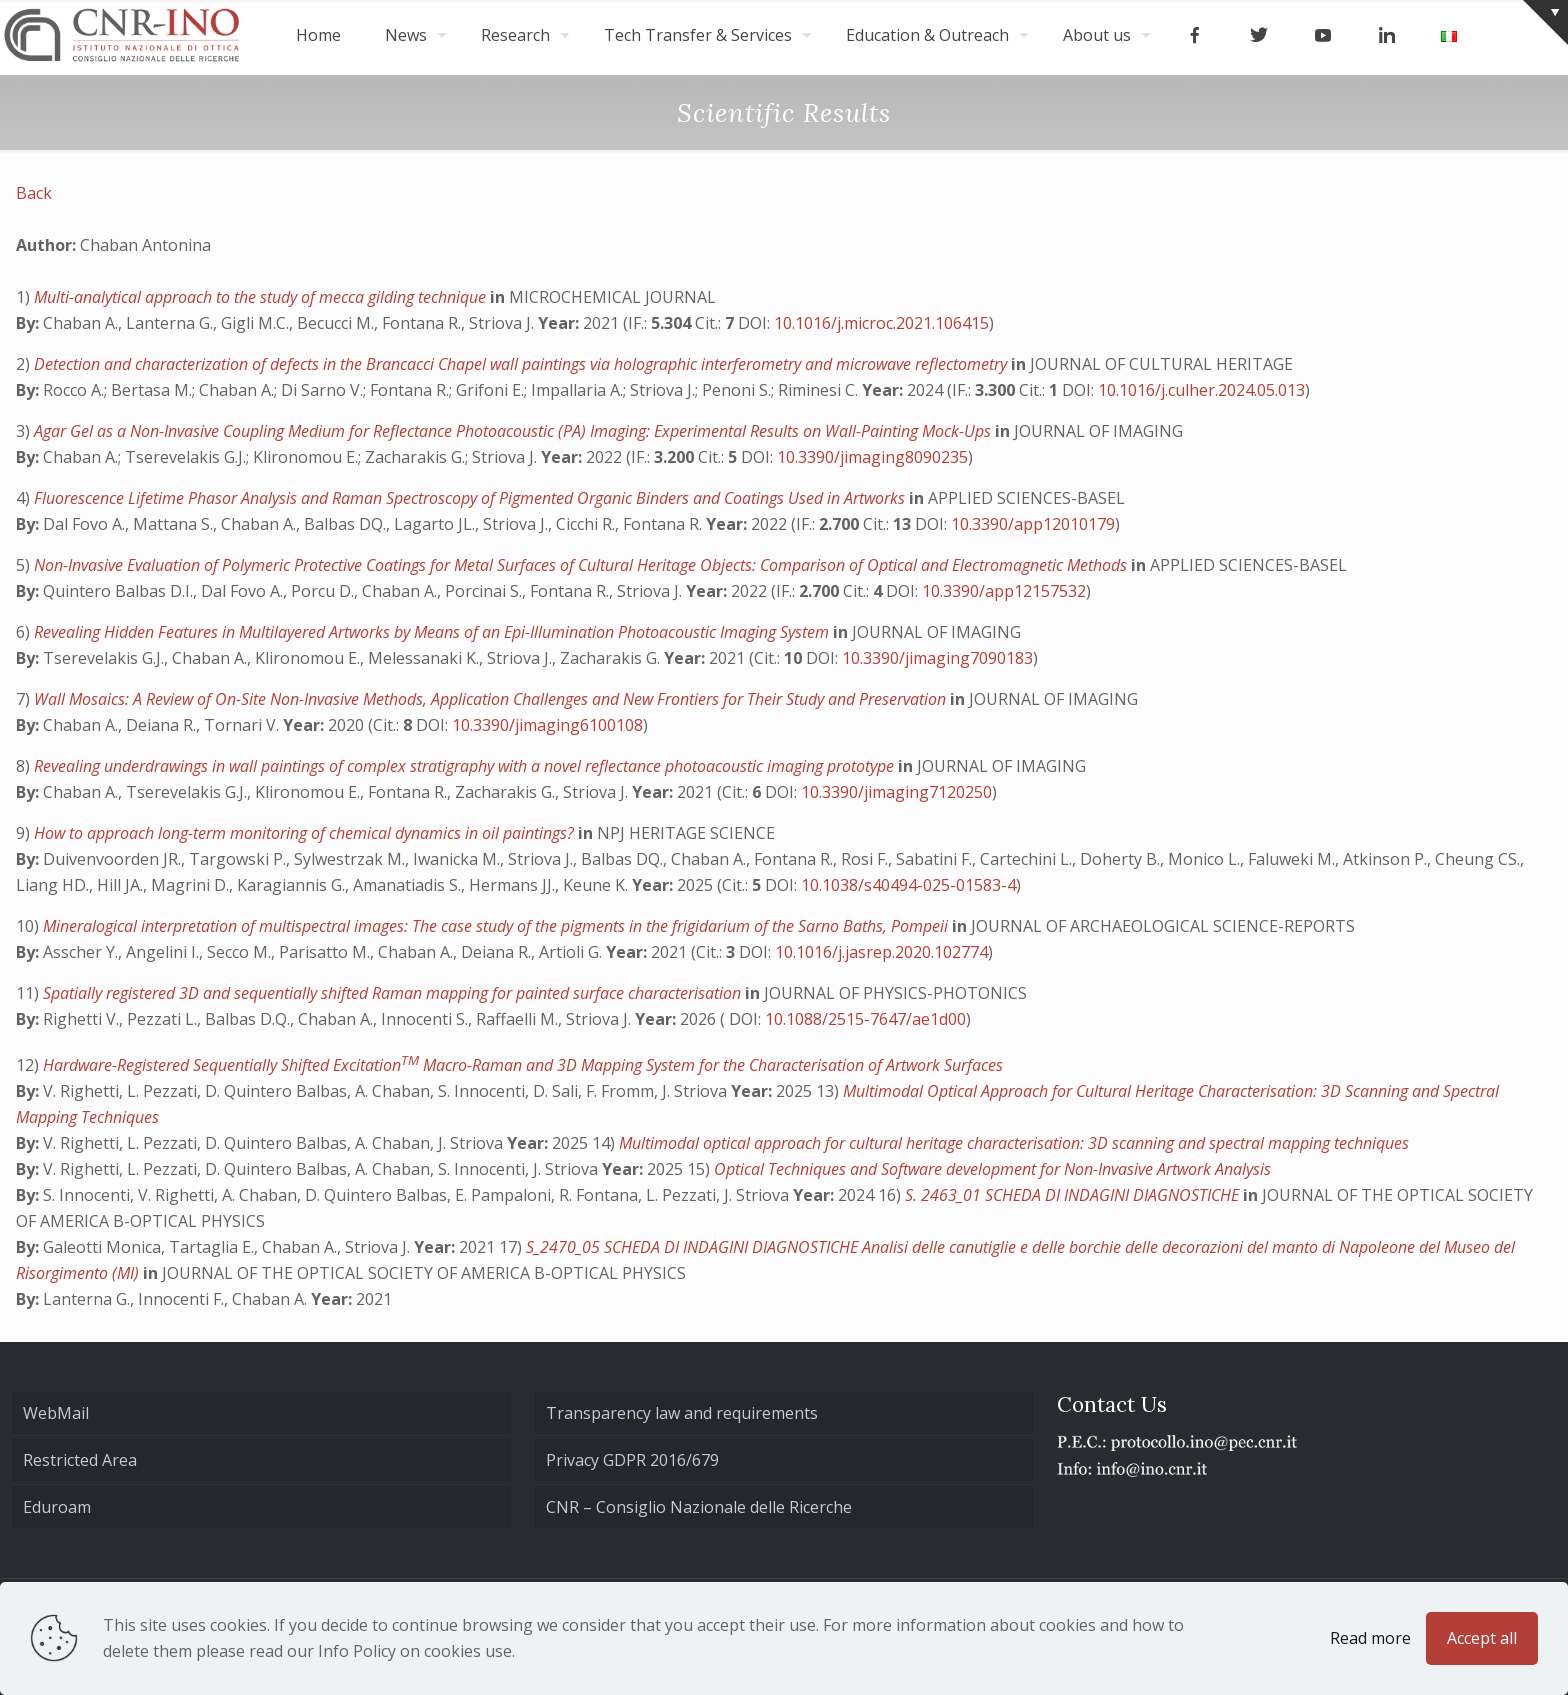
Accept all (1482, 1638)
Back (34, 193)
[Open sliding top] (1545, 22)
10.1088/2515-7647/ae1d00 (865, 1019)
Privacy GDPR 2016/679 (632, 1460)
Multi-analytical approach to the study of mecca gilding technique (262, 297)
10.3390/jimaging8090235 (872, 457)
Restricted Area (80, 1460)
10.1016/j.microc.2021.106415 (881, 323)
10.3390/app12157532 (1004, 591)
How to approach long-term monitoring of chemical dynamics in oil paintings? (306, 833)
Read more (1370, 1638)
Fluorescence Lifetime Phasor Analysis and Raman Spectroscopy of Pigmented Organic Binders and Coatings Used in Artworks (471, 498)
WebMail (56, 1413)
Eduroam (57, 1507)
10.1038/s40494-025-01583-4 (908, 885)
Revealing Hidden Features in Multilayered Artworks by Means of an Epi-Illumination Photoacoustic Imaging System (433, 632)
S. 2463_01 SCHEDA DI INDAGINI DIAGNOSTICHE (1074, 1195)
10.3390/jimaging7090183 (937, 658)
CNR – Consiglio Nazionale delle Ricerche (699, 1507)
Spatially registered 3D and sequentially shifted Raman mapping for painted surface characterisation (394, 993)
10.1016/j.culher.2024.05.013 (1201, 390)
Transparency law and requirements (682, 1413)
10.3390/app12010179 (1033, 524)
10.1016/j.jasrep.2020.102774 (881, 952)
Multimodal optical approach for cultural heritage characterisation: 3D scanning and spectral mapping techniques (1014, 1143)
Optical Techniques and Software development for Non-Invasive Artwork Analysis (992, 1169)
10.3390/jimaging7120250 (896, 792)
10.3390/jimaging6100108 (547, 725)
